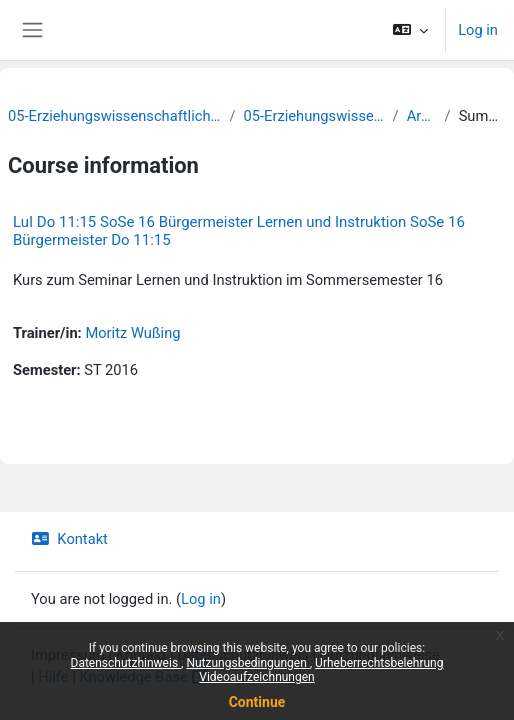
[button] (410, 30)
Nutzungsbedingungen (247, 663)
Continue (257, 702)
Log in (478, 30)
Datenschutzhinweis (126, 663)
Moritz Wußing (132, 333)
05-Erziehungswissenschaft (314, 116)
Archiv (422, 116)
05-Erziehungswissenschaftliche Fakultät (114, 116)
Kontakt (69, 539)
